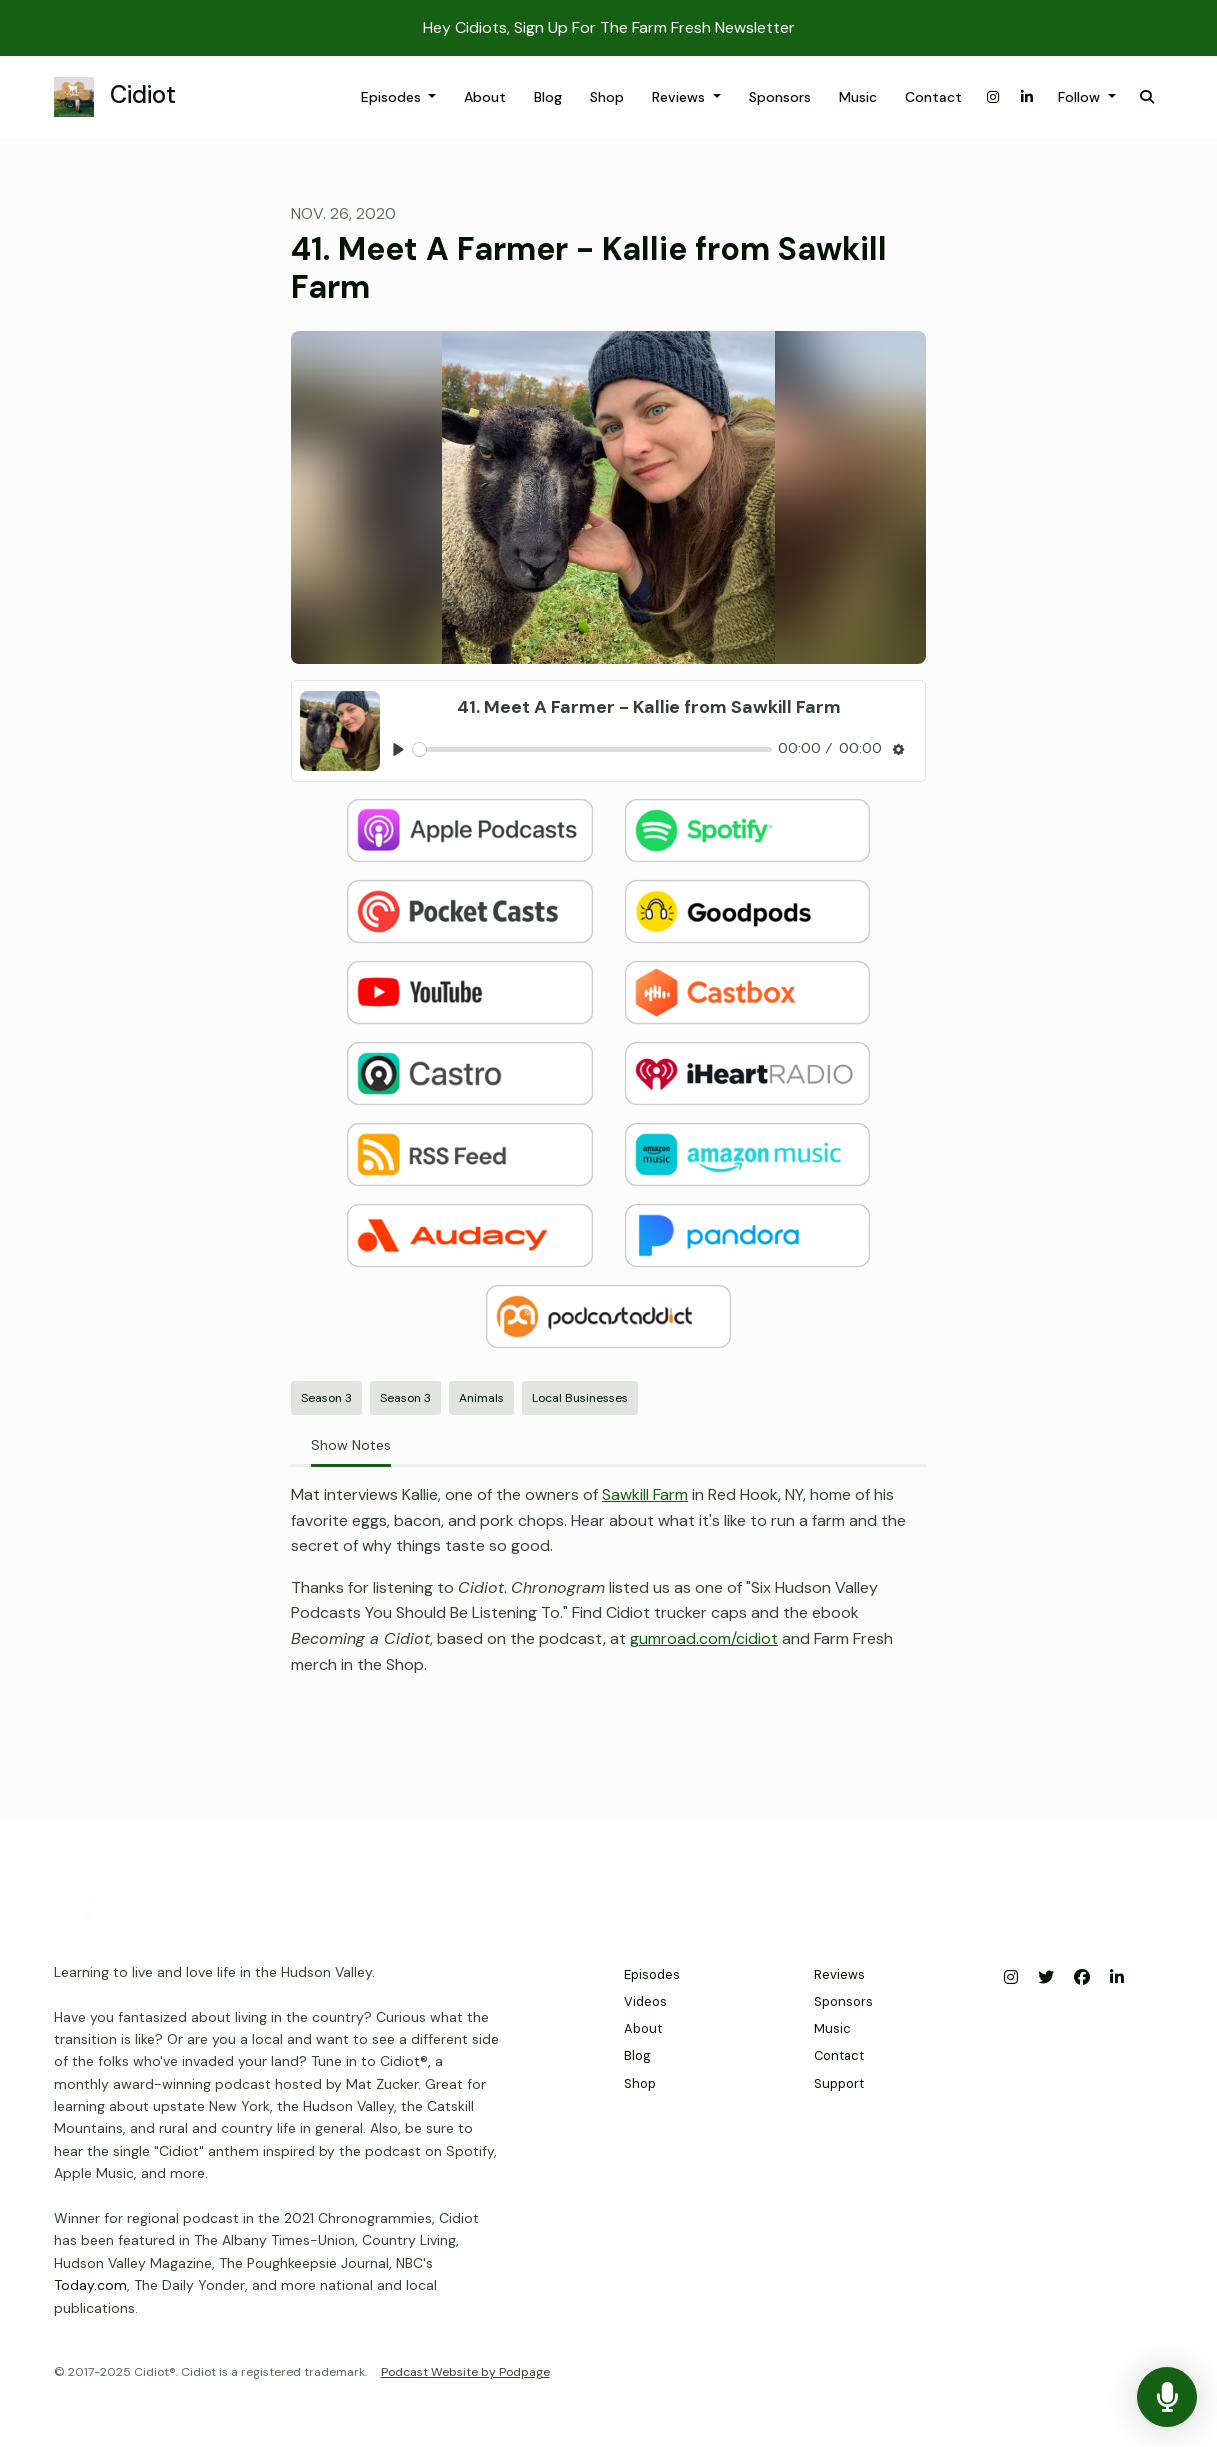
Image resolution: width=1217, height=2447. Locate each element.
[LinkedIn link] (1027, 97)
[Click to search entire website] (1147, 97)
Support (839, 2083)
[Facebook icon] (1082, 1978)
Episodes (393, 97)
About (485, 97)
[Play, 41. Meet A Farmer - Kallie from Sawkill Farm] (398, 749)
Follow (1081, 97)
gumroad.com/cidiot (704, 1638)
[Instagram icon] (1011, 1978)
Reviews (680, 97)
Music (858, 97)
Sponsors (780, 97)
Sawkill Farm (645, 1494)
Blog (548, 97)
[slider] (592, 749)
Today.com (90, 2285)
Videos (645, 2001)
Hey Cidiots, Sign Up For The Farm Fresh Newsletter (609, 27)
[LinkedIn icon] (1117, 1978)
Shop (607, 97)
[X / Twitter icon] (1046, 1978)
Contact (933, 97)
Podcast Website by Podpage (465, 2372)
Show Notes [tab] (351, 1445)
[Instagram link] (993, 97)
